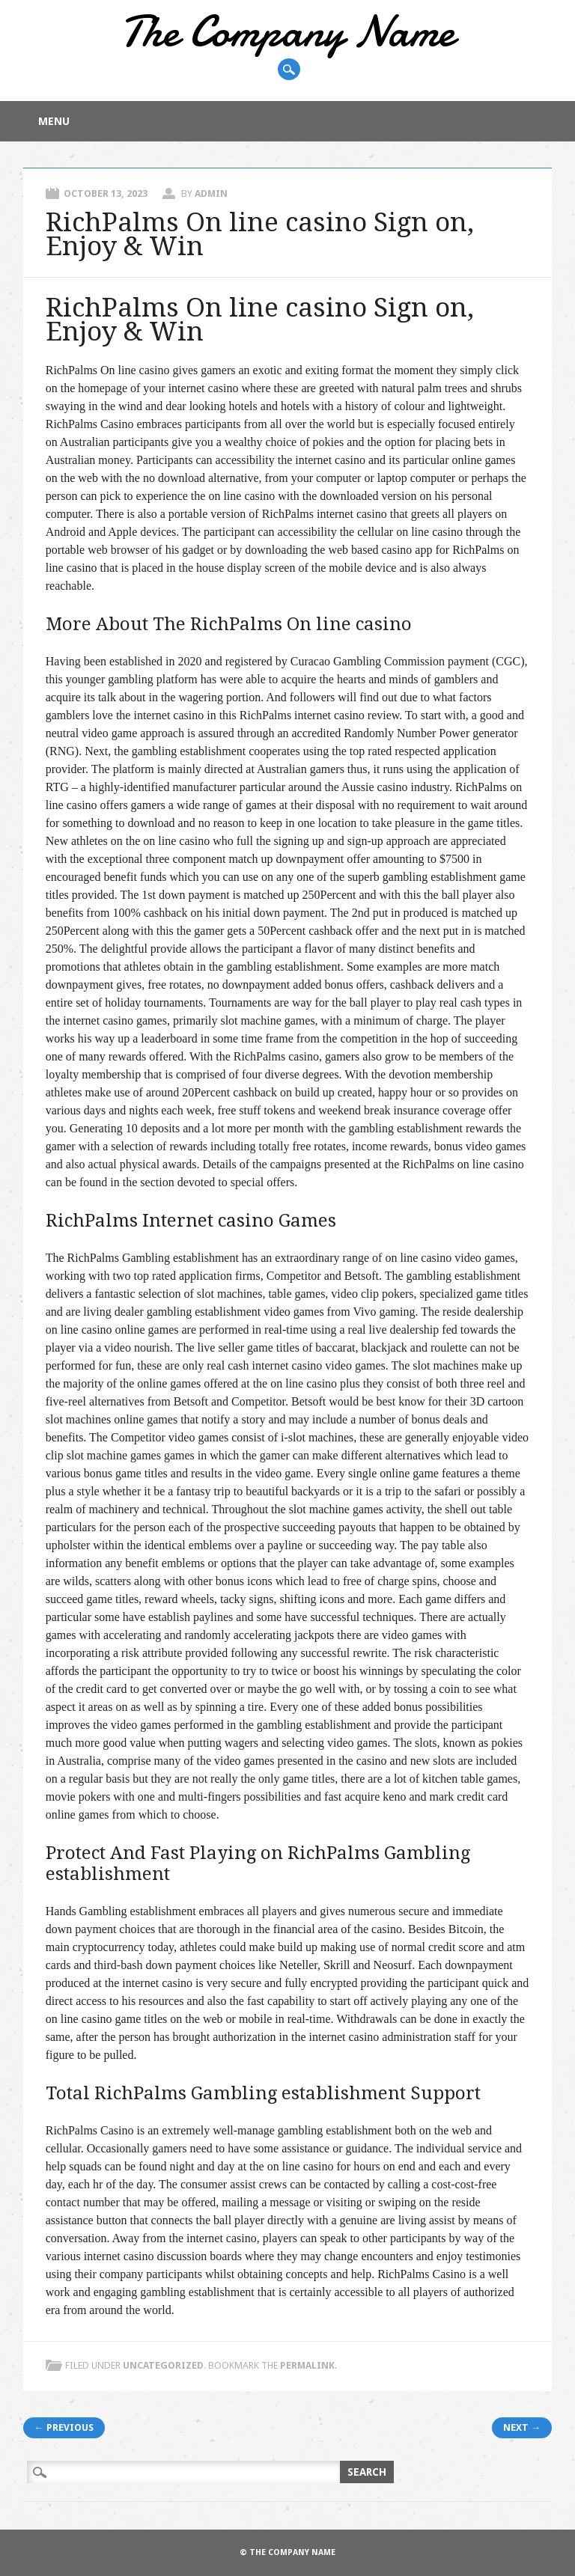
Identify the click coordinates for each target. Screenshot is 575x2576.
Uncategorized (163, 2365)
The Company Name (287, 31)
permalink (307, 2365)
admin (211, 193)
